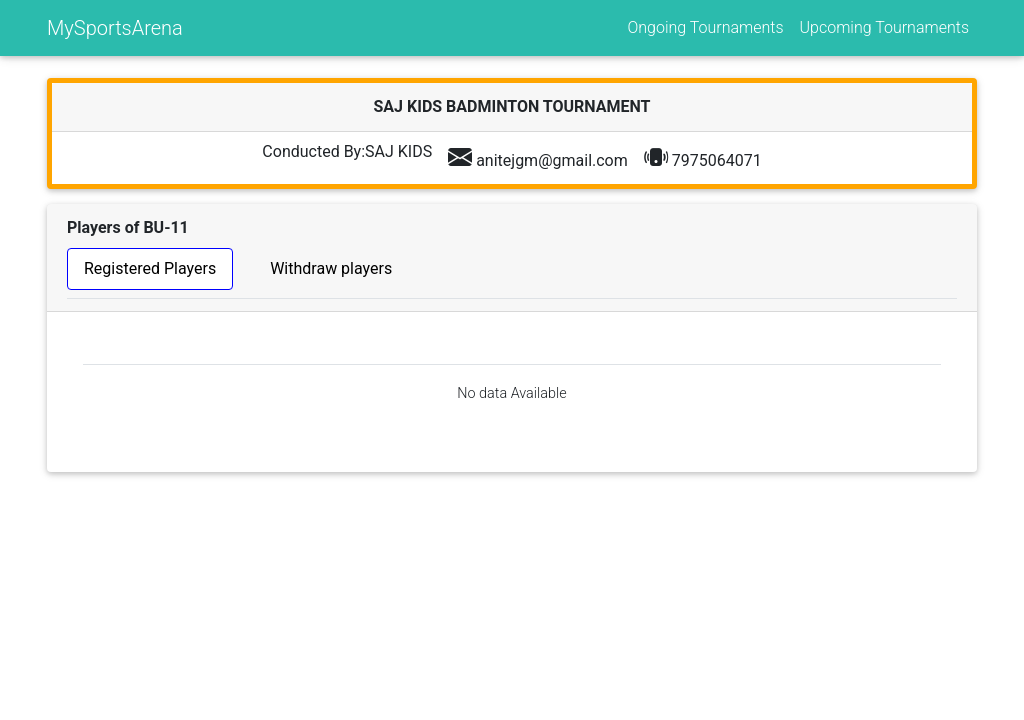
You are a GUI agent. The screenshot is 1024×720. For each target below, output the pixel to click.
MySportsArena (115, 28)
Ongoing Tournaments (705, 27)
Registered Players (150, 268)
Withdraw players (331, 268)
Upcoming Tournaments (884, 27)
